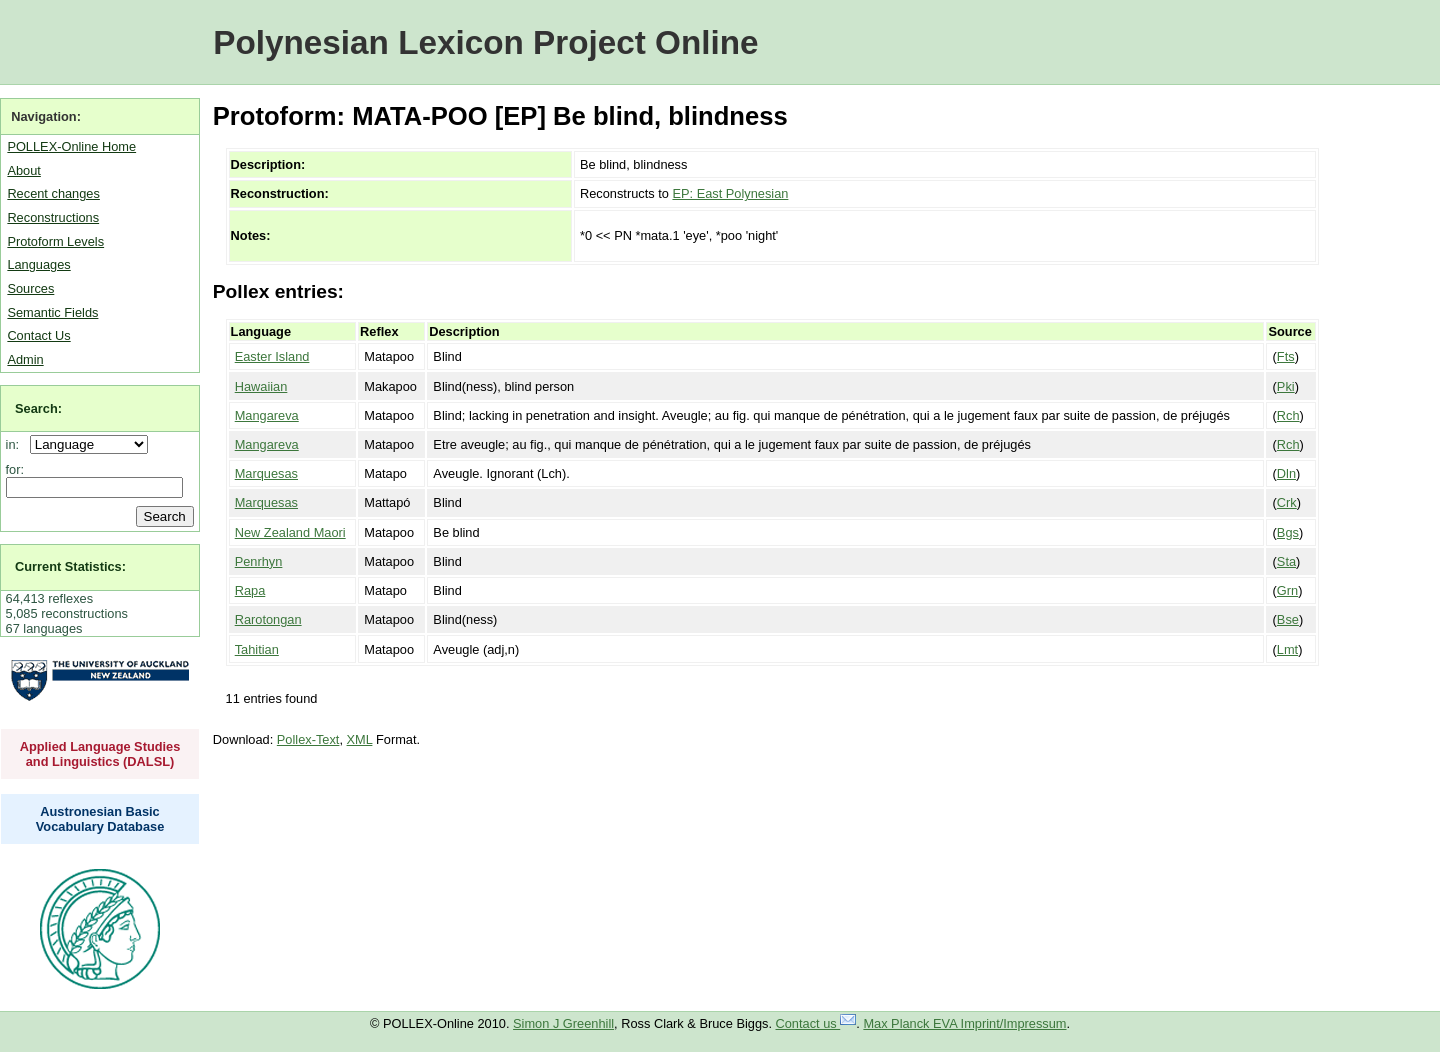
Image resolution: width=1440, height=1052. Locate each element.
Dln (1286, 473)
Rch (1288, 415)
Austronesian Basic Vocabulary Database (100, 819)
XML (360, 739)
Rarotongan (268, 619)
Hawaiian (261, 386)
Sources (30, 288)
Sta (1286, 561)
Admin (25, 359)
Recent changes (53, 193)
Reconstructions (53, 217)
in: (16, 444)
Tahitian (257, 649)
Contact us (816, 1023)
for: (15, 469)
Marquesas (266, 473)
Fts (1286, 356)
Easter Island (272, 356)
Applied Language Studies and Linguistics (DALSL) (100, 754)
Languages (38, 264)
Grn (1287, 590)
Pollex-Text (308, 739)
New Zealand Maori (290, 532)
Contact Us (38, 335)
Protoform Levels (55, 241)
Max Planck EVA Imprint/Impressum (964, 1023)
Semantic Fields (52, 312)
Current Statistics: (70, 566)
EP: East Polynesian (730, 193)
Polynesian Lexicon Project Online (485, 42)
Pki (1286, 386)
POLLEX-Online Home (71, 146)
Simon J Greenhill (563, 1023)
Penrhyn (259, 561)
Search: (38, 408)
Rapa (250, 590)
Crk (1287, 502)
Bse (1288, 619)
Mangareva (267, 415)
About (23, 170)
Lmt (1287, 649)
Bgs (1288, 532)
